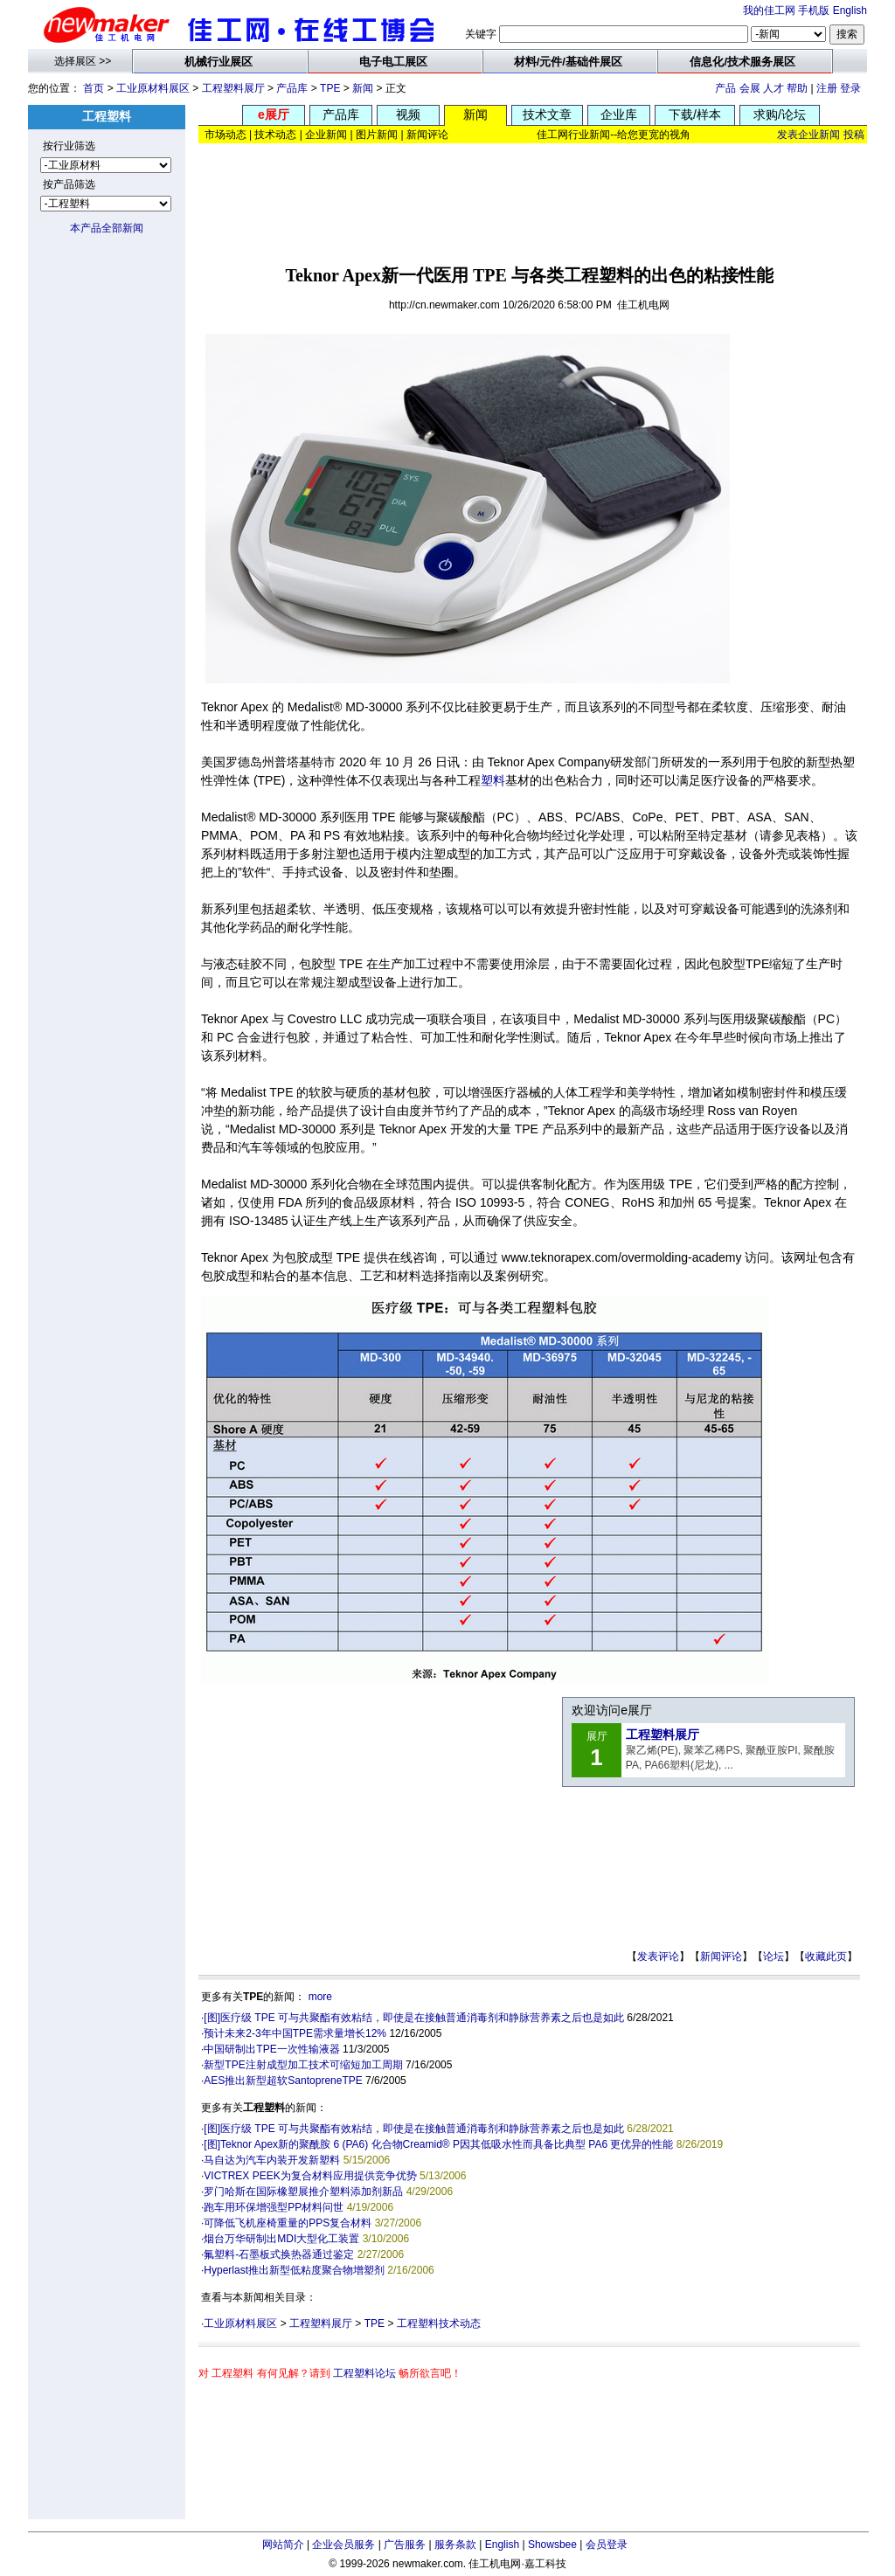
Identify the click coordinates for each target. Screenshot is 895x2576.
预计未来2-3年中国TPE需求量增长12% (295, 2033)
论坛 (773, 1956)
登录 (850, 88)
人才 (773, 88)
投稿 (853, 134)
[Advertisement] (533, 198)
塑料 (493, 780)
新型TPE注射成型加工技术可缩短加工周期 (303, 2065)
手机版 (813, 10)
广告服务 (405, 2544)
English (850, 10)
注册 (826, 88)
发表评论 (658, 1956)
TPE (330, 88)
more (320, 1997)
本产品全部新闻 (106, 228)
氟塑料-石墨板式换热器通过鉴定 (279, 2254)
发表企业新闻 (808, 134)
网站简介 (283, 2544)
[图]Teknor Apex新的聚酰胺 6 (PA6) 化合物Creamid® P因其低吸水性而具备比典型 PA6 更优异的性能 (438, 2144)
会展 (749, 88)
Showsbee (552, 2544)
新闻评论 (721, 1956)
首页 (93, 88)
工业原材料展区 (153, 88)
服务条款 (455, 2544)
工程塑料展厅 (233, 88)
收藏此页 (826, 1956)
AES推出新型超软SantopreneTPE (283, 2080)
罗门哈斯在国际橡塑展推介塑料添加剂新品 (303, 2191)
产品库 (292, 88)
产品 (725, 88)
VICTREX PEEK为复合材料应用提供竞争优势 (310, 2176)
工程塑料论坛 (364, 2373)
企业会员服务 (343, 2544)
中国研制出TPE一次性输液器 (271, 2049)
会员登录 (607, 2544)
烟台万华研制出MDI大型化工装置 (281, 2239)
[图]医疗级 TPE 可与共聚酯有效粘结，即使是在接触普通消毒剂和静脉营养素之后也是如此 (414, 2018)
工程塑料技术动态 (439, 2323)
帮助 (797, 88)
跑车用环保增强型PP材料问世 (273, 2207)
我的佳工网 (769, 10)
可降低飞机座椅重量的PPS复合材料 (287, 2223)
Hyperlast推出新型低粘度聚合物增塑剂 (294, 2270)
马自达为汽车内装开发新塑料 (272, 2160)
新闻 (362, 88)
